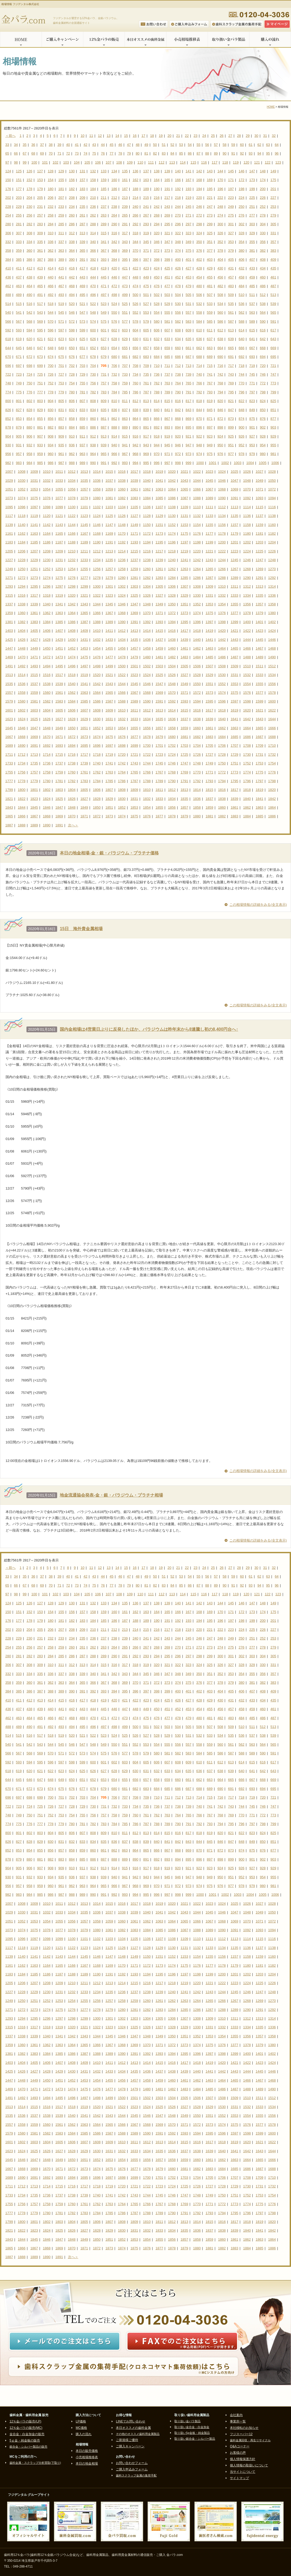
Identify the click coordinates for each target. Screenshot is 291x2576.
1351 (184, 604)
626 (93, 339)
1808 (122, 790)
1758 (47, 772)
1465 (234, 648)
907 (40, 436)
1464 (222, 648)
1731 (259, 754)
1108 (172, 507)
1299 (84, 586)
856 (50, 419)
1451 (59, 648)
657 (146, 348)
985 (40, 463)
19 (160, 136)
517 (40, 304)
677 (82, 357)
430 (220, 268)
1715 (59, 754)
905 (19, 436)
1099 (59, 507)
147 (252, 171)
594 (29, 330)
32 (274, 136)
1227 (9, 560)
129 (61, 171)
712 (178, 366)
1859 (209, 807)
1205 (9, 551)
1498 (97, 666)
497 (104, 295)
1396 (197, 622)
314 (93, 233)
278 (263, 215)
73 (77, 153)
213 (125, 198)
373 (167, 251)
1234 (97, 560)
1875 (134, 816)
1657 (159, 728)
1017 (134, 472)
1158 (247, 525)
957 (19, 454)
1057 (84, 489)
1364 (72, 613)
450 (157, 277)
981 (273, 454)
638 (220, 339)
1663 (234, 728)
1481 (159, 657)
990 (93, 463)
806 (72, 401)
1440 (197, 640)
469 (82, 286)
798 (263, 392)
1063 (159, 489)
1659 (184, 728)
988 (72, 463)
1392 (147, 622)
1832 (147, 799)
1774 (247, 772)
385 (19, 260)
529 (167, 304)
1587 (109, 701)
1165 (59, 533)
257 (40, 215)
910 (72, 436)
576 (114, 321)
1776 (272, 772)
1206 (21, 551)
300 (220, 224)
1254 (72, 569)
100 (34, 162)
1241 (184, 560)
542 (29, 312)
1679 (159, 737)
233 (61, 207)
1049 (259, 481)
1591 (159, 701)
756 (93, 383)
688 (199, 357)
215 (146, 198)
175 (273, 180)
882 (50, 427)
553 (146, 312)
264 (114, 215)
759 (125, 383)
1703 (184, 745)
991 (104, 463)
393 (104, 260)
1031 (34, 481)
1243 (209, 560)
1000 (200, 463)
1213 (109, 551)
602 (114, 330)
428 (199, 268)
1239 (159, 560)
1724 (172, 754)
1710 (272, 745)
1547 (159, 684)
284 (50, 224)
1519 (84, 675)
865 (146, 419)
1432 (97, 640)
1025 (234, 472)
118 (225, 162)
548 (93, 312)
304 (263, 224)
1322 (97, 595)
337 (61, 242)
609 (189, 330)
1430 (72, 640)
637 (210, 339)
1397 (209, 622)
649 (61, 348)
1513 (9, 675)
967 (125, 454)
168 (199, 180)
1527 (184, 675)
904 (8, 436)
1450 (47, 648)
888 (114, 427)
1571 (184, 693)
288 (93, 224)
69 (42, 153)
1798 (272, 781)
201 (273, 189)
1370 (147, 613)
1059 (109, 489)
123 (278, 162)
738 (178, 374)
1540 (72, 684)
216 (157, 198)
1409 (84, 631)
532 (199, 304)
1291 (259, 578)
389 (61, 260)
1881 (209, 816)
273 (210, 215)
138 (157, 171)
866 (157, 419)
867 (167, 419)
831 (61, 410)
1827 (84, 799)
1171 (134, 533)
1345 (109, 604)
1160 (272, 525)
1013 (84, 472)
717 (231, 366)
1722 (147, 754)
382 (263, 251)
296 (178, 224)
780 (72, 392)
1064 (172, 489)
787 (146, 392)
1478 (122, 657)
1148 (122, 525)
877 (273, 419)
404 (220, 260)
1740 (97, 763)
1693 (59, 745)
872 (220, 419)
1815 (209, 790)
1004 (250, 463)
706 (114, 366)
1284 (172, 578)
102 (55, 162)
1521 (109, 675)
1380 (272, 613)
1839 (234, 799)
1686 (247, 737)
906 (29, 436)
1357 (259, 604)
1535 (9, 684)
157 (82, 180)
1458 (147, 648)
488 (8, 295)
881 (40, 427)
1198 (197, 542)
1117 (9, 516)
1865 (9, 816)
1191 (109, 542)
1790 (172, 781)
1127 (134, 516)
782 (93, 392)
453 (189, 277)
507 (210, 295)
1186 (47, 542)
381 (252, 251)
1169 (109, 533)
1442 (222, 640)
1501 (134, 666)
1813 (184, 790)
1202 (247, 542)
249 (231, 207)
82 (155, 153)
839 (146, 410)
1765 (134, 772)
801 (19, 401)
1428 (47, 640)
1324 (122, 595)
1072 (272, 489)
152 (29, 180)
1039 (134, 481)
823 (252, 401)
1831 (134, 799)
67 (24, 153)
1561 (59, 693)
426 (178, 268)
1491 (9, 666)
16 (135, 136)
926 (241, 436)
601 (104, 330)
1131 (184, 516)
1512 (272, 666)
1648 (47, 728)
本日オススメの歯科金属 (145, 39)
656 (135, 348)
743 (231, 374)
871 (210, 419)
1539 (59, 684)
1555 (259, 684)
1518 (72, 675)
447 (125, 277)
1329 (184, 595)
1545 (134, 684)
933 (40, 445)
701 (61, 366)
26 (221, 136)
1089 (209, 498)
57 (216, 145)
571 (61, 321)
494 (72, 295)
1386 (72, 622)
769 (231, 383)
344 (135, 242)
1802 (47, 790)
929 (273, 436)
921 (189, 436)
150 (8, 180)
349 (189, 242)
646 (29, 348)
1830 (122, 799)
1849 (84, 807)
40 (68, 145)
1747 (184, 763)
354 (241, 242)
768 (220, 383)
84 (172, 153)
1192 (122, 542)
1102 (97, 507)
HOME (21, 39)
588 (241, 321)
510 (241, 295)
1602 (21, 710)
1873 (109, 816)
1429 (59, 640)
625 (82, 339)
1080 (97, 498)
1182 (272, 533)
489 (19, 295)
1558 (21, 693)
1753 (259, 763)
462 (8, 286)
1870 (72, 816)
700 (50, 366)
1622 (272, 710)
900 (241, 427)
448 (135, 277)
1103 (109, 507)
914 (114, 436)
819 (210, 401)
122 (268, 162)
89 (216, 153)
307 (19, 233)
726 (50, 374)
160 (114, 180)
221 (210, 198)
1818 (247, 790)
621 (40, 339)
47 (129, 145)
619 (19, 339)
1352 (197, 604)
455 (210, 277)
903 (273, 427)
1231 (59, 560)
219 (189, 198)
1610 (122, 710)
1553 (234, 684)
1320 (72, 595)
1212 (97, 551)
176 (8, 189)
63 (268, 145)
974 (199, 454)
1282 (147, 578)
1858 (197, 807)
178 (29, 189)
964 (93, 454)
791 (189, 392)
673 (40, 357)
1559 (34, 693)
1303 (134, 586)
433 (252, 268)
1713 (34, 754)
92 (242, 153)
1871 (84, 816)
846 (220, 410)
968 (135, 454)
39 (59, 145)
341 (104, 242)
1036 (97, 481)
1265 (209, 569)
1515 (34, 675)
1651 (84, 728)
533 (210, 304)
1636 (172, 719)
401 (189, 260)
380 (241, 251)
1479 (134, 657)
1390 (122, 622)
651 (82, 348)
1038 (122, 481)
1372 (172, 613)
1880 (197, 816)
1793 (209, 781)
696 (8, 366)
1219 (184, 551)
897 (210, 427)
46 (120, 145)
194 (199, 189)
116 (204, 162)
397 (146, 260)
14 (117, 136)
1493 (34, 666)
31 (265, 136)
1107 (159, 507)
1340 (47, 604)
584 (199, 321)
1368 (122, 613)
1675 (109, 737)
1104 (122, 507)
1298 (72, 586)
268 (157, 215)
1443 (234, 640)
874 (241, 419)
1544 (122, 684)
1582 (47, 701)
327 (231, 233)
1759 (59, 772)
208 (72, 198)
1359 (9, 613)
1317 (34, 595)
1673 (84, 737)
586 (220, 321)
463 (19, 286)
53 (181, 145)
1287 (209, 578)
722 (8, 374)
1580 (21, 701)
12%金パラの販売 (104, 39)
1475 (84, 657)
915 (125, 436)
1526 (172, 675)
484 (241, 286)
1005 (262, 463)
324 (199, 233)
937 (82, 445)
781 (82, 392)
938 (93, 445)
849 (252, 410)
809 (104, 401)
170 (220, 180)
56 (207, 145)
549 (104, 312)
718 (241, 366)
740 (199, 374)
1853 (134, 807)
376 (199, 251)
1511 (259, 666)
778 (50, 392)
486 (263, 286)
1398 (222, 622)
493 (61, 295)
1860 (222, 807)
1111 (209, 507)
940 (114, 445)
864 (135, 419)
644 (8, 348)
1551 (209, 684)
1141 (34, 525)
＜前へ (10, 136)
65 (7, 153)
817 (189, 401)
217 (167, 198)
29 (247, 136)
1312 (247, 586)
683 (146, 357)
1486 (222, 657)
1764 (122, 772)
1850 (97, 807)
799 (273, 392)
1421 (234, 631)
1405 (34, 631)
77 (111, 153)
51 (163, 145)
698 (29, 366)
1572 (197, 693)
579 (146, 321)
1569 (159, 693)
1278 (97, 578)
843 (189, 410)
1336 (272, 595)
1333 (234, 595)
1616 (197, 710)
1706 (222, 745)
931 (19, 445)
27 (230, 136)
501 (146, 295)
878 (8, 427)
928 (263, 436)
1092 (247, 498)
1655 (134, 728)
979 (252, 454)
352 (220, 242)
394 (114, 260)
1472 (47, 657)
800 (8, 401)
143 (210, 171)
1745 (159, 763)
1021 (184, 472)
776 (29, 392)
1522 (122, 675)
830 (50, 410)
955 (273, 445)
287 (82, 224)
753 (61, 383)
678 (93, 357)
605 (146, 330)
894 (178, 427)
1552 (222, 684)
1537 (34, 684)
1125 (109, 516)
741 (210, 374)
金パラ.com (24, 20)
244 (178, 207)
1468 (272, 648)
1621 (259, 710)
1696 (97, 745)
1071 (259, 489)
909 (61, 436)
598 (72, 330)
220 (199, 198)
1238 (147, 560)
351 (210, 242)
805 (61, 401)
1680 (172, 737)
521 (82, 304)
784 (114, 392)
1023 (209, 472)
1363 (59, 613)
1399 (234, 622)
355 (252, 242)
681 (125, 357)
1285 (184, 578)
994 (135, 463)
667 (252, 348)
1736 (47, 763)
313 (82, 233)
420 (114, 268)
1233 (84, 560)
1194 (147, 542)
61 (250, 145)
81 (146, 153)
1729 (234, 754)
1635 (159, 719)
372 (157, 251)
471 (104, 286)
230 (29, 207)
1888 (21, 825)
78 (120, 153)
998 (178, 463)
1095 (9, 507)
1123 (84, 516)
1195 (159, 542)
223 (231, 198)
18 (152, 136)
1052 (21, 489)
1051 (9, 489)
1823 (34, 799)
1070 (247, 489)
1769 (184, 772)
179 (40, 189)
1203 (259, 542)
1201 (234, 542)
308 (29, 233)
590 (263, 321)
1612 (147, 710)
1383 (34, 622)
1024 (222, 472)
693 (252, 357)
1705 (209, 745)
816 (178, 401)
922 (199, 436)
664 (220, 348)
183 (82, 189)
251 (252, 207)
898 (220, 427)
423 (146, 268)
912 (93, 436)
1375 (209, 613)
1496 (72, 666)
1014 (97, 472)
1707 (234, 745)
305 (273, 224)
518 (50, 304)
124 (8, 171)
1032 (47, 481)
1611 (134, 710)
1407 (59, 631)
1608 (97, 710)
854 (29, 419)
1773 (234, 772)
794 (220, 392)
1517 (59, 675)
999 (189, 463)
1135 (234, 516)
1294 (21, 586)
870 (199, 419)
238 (114, 207)
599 (82, 330)
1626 (47, 719)
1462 (197, 648)
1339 (34, 604)
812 (135, 401)
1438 (172, 640)
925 (231, 436)
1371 (159, 613)
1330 (197, 595)
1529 (209, 675)
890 (135, 427)
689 (210, 357)
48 (137, 145)
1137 (259, 516)
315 (104, 233)
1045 (209, 481)
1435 (134, 640)
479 (189, 286)
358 (8, 251)
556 (178, 312)
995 (146, 463)
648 (50, 348)
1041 (159, 481)
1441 (209, 640)
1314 (272, 586)
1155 (209, 525)
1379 (259, 613)
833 (82, 410)
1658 (172, 728)
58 (224, 145)
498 (114, 295)
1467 (259, 648)
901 (252, 427)
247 (210, 207)
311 (61, 233)
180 (50, 189)
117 (214, 162)
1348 (147, 604)
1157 (234, 525)
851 (273, 410)
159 (104, 180)
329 (252, 233)
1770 (197, 772)
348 (178, 242)
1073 (9, 498)
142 (199, 171)
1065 (184, 489)
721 (273, 366)
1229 (34, 560)
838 (135, 410)
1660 (197, 728)
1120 (47, 516)
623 (61, 339)
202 (8, 198)
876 (263, 419)
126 (29, 171)
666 (241, 348)
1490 (272, 657)
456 (220, 277)
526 (135, 304)
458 (241, 277)
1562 (72, 693)
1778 (21, 781)
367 (104, 251)
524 (114, 304)
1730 (247, 754)
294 (157, 224)
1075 (34, 498)
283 (40, 224)
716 (220, 366)
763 (167, 383)
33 (7, 145)
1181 (259, 533)
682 (135, 357)
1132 (197, 516)
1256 (97, 569)
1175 (184, 533)
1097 (34, 507)
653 (104, 348)
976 (220, 454)
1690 (21, 745)
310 (50, 233)
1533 (259, 675)
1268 (247, 569)
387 (40, 260)
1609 (109, 710)
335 (40, 242)
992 (114, 463)
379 (231, 251)
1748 (197, 763)
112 (162, 162)
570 (50, 321)
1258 (122, 569)
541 (19, 312)
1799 (9, 790)
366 (93, 251)
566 (8, 321)
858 (72, 419)
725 (40, 374)
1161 (9, 533)
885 (82, 427)
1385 (59, 622)
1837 (209, 799)
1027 (259, 472)
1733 (9, 763)
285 (61, 224)
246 (199, 207)
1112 (222, 507)
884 (72, 427)
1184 (21, 542)
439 (40, 277)
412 (29, 268)
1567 (134, 693)
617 (273, 330)
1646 (21, 728)
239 (125, 207)
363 (61, 251)
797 (252, 392)
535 (231, 304)
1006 (275, 463)
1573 (209, 693)
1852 (122, 807)
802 (29, 401)
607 (167, 330)
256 (29, 215)
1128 (147, 516)
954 (263, 445)
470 (93, 286)
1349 (159, 604)
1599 (259, 701)
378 (220, 251)
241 (146, 207)
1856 (172, 807)
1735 (34, 763)
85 (181, 153)
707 (125, 366)
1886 (272, 816)
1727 (209, 754)
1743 (134, 763)
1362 (47, 613)
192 (178, 189)
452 (178, 277)
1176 (197, 533)
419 (104, 268)
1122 (72, 516)
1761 (84, 772)
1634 (147, 719)
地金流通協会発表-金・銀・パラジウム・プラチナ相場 (111, 1495)
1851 (109, 807)
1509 (234, 666)
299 (210, 224)
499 (125, 295)
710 (157, 366)
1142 (47, 525)
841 (167, 410)
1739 (84, 763)
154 (50, 180)
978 (241, 454)
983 (19, 463)
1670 (47, 737)
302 (241, 224)
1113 (234, 507)
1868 (47, 816)
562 (241, 312)
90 (224, 153)
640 (241, 339)
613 (231, 330)
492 (50, 295)
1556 (272, 684)
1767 (159, 772)
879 (19, 427)
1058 (97, 489)
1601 (9, 710)
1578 (272, 693)
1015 (109, 472)
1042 (172, 481)
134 (114, 171)
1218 (172, 551)
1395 (184, 622)
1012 (72, 472)
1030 (21, 481)
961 (61, 454)
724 (29, 374)
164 (157, 180)
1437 (159, 640)
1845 (34, 807)
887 (104, 427)
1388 (97, 622)
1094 (272, 498)
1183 (9, 542)
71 (59, 153)
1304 (147, 586)
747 (273, 374)
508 (220, 295)
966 (114, 454)
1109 (184, 507)
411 (19, 268)
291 (125, 224)
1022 (197, 472)
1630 (97, 719)
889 (125, 427)
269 (167, 215)
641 (252, 339)
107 (108, 162)
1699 (134, 745)
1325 (134, 595)
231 (40, 207)
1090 (222, 498)
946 (178, 445)
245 (189, 207)
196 (220, 189)
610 (199, 330)
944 (157, 445)
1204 (272, 542)
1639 (209, 719)
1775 (259, 772)
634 (178, 339)
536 (241, 304)
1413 (134, 631)
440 (50, 277)
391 (82, 260)
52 (172, 145)
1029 (9, 481)
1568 (147, 693)
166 (178, 180)
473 (125, 286)
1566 (122, 693)
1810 (147, 790)
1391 (134, 622)
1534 (272, 675)
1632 (122, 719)
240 (135, 207)
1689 (9, 745)
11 (91, 136)
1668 (21, 737)
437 (19, 277)
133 (104, 171)
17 (143, 136)
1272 (21, 578)
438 (29, 277)
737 (167, 374)
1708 (247, 745)
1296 (47, 586)
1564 (97, 693)
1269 (259, 569)
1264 (197, 569)
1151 (159, 525)
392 (93, 260)
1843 (9, 807)
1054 (47, 489)
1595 (209, 701)
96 (277, 153)
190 (157, 189)
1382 (21, 622)
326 (220, 233)
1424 (272, 631)
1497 (84, 666)
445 (104, 277)
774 (8, 392)
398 (157, 260)
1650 (72, 728)
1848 (72, 807)
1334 (247, 595)
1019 (159, 472)
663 (210, 348)
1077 (59, 498)
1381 (9, 622)
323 (189, 233)
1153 (184, 525)
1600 (272, 701)
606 (157, 330)
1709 (259, 745)
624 (72, 339)
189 (146, 189)
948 (199, 445)
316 (114, 233)
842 (178, 410)
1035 (84, 481)
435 (273, 268)
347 (167, 242)
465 (40, 286)
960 (50, 454)
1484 (197, 657)
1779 (34, 781)
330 (263, 233)
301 (231, 224)
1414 (147, 631)
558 (199, 312)
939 (104, 445)
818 (199, 401)
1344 (97, 604)
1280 (122, 578)
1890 (47, 825)
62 (259, 145)
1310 (222, 586)
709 (146, 366)
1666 (272, 728)
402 (199, 260)
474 (135, 286)
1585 (84, 701)
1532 (247, 675)
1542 (97, 684)
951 (231, 445)
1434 (122, 640)
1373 (184, 613)
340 (93, 242)
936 (72, 445)
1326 (147, 595)
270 (178, 215)
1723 (159, 754)
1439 (184, 640)
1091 (234, 498)
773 (273, 383)
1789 (159, 781)
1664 (247, 728)
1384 (47, 622)
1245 (234, 560)
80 (137, 153)
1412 (122, 631)
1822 (21, 799)
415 (61, 268)
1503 (159, 666)
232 (50, 207)
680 (114, 357)
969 (146, 454)
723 (19, 374)
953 (252, 445)
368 (114, 251)
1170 (122, 533)
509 (231, 295)
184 (93, 189)
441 (61, 277)
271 (189, 215)
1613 (159, 710)
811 (125, 401)
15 (126, 136)
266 (135, 215)
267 (146, 215)
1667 (9, 737)
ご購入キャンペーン (62, 39)
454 (199, 277)
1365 (84, 613)
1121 (59, 516)
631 (146, 339)
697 (19, 366)
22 (187, 136)
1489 (259, 657)
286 (72, 224)
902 (263, 427)
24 (204, 136)
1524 (147, 675)
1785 (109, 781)
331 (273, 233)
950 (220, 445)
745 (252, 374)
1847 (59, 807)
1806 (97, 790)
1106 (147, 507)
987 (61, 463)
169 (210, 180)
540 (8, 312)
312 (72, 233)
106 (98, 162)
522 (93, 304)
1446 (272, 640)
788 (157, 392)
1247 (259, 560)
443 (82, 277)
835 (104, 410)
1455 (109, 648)
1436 (147, 640)
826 (8, 410)
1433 (109, 640)
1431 (84, 640)
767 (210, 383)
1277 (84, 578)
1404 (21, 631)
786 (135, 392)
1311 (234, 586)
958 (29, 454)
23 (195, 136)
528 (157, 304)
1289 (234, 578)
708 (135, 366)
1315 (9, 595)
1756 (21, 772)
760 (135, 383)
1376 (222, 613)
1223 (234, 551)
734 (135, 374)
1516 (47, 675)
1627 (59, 719)
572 (72, 321)
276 (241, 215)
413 (40, 268)
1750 (222, 763)
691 (231, 357)
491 (40, 295)
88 (207, 153)
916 (135, 436)
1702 (172, 745)
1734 (21, 763)
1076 (47, 498)
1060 (122, 489)
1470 (21, 657)
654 (114, 348)
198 (241, 189)
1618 (222, 710)
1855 (159, 807)
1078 (72, 498)
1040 (147, 481)
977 (231, 454)
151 (19, 180)
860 (93, 419)
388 (50, 260)
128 (50, 171)
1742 (122, 763)
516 (29, 304)
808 (93, 401)
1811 (159, 790)
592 (8, 330)
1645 (9, 728)
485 (252, 286)
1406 (47, 631)
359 (19, 251)
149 (273, 171)
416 (72, 268)
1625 (34, 719)
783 (104, 392)
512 (263, 295)
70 (50, 153)
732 (114, 374)
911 (82, 436)
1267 (234, 569)
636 (199, 339)
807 (82, 401)
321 (167, 233)
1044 (197, 481)
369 (125, 251)
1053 (34, 489)
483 (231, 286)
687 (189, 357)
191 (167, 189)
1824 (47, 799)
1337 (9, 604)
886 (93, 427)
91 (233, 153)
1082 (122, 498)
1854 (147, 807)
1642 (247, 719)
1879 (184, 816)
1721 (134, 754)
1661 (209, 728)
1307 (184, 586)
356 (263, 242)
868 (178, 419)
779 (61, 392)
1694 (72, 745)
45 (111, 145)
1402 (272, 622)
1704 (197, 745)
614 (241, 330)
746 (263, 374)
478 (178, 286)
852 (8, 419)
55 (198, 145)
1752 (247, 763)
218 (178, 198)
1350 (172, 604)
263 (104, 215)
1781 (59, 781)
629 (125, 339)
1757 (34, 772)
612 (220, 330)
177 (19, 189)
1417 (184, 631)
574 (93, 321)
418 (93, 268)
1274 (47, 578)
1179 (234, 533)
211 (104, 198)
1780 (47, 781)
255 (19, 215)
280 (8, 224)
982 (8, 463)
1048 (247, 481)
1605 (59, 710)
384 (8, 260)
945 (167, 445)
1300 (97, 586)
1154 (197, 525)
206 (50, 198)
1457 (134, 648)
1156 (222, 525)
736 (157, 374)
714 (199, 366)
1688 (272, 737)
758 (114, 383)
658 (157, 348)
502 (157, 295)
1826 (72, 799)
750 (29, 383)
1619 (234, 710)
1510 (247, 666)
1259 (134, 569)
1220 (197, 551)
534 (220, 304)
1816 (222, 790)
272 (199, 215)
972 (178, 454)
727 (61, 374)
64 (277, 145)
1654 (122, 728)
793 (210, 392)
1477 (109, 657)
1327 (159, 595)
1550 (197, 684)
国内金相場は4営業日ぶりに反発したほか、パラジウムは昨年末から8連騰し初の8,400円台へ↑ (149, 1029)
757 (104, 383)
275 (231, 215)
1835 (184, 799)
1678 (147, 737)
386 (29, 260)
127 (40, 171)
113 (172, 162)
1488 (247, 657)
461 (273, 277)
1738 (72, 763)
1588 (122, 701)
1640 (222, 719)
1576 (247, 693)
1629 (84, 719)
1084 (147, 498)
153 (40, 180)
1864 (272, 807)
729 (82, 374)
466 (50, 286)
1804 (72, 790)
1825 (59, 799)
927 (252, 436)
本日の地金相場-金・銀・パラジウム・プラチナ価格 (109, 853)
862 (114, 419)
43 (94, 145)
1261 (159, 569)
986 (50, 463)
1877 (159, 816)
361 (40, 251)
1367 (109, 613)
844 (199, 410)
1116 (272, 507)
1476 (97, 657)
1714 (47, 754)
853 (19, 419)
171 (231, 180)
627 (104, 339)
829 (40, 410)
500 (135, 295)
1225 (259, 551)
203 (19, 198)
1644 (272, 719)
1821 (9, 799)
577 (125, 321)
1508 (222, 666)
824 (263, 401)
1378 (247, 613)
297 (189, 224)
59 (233, 145)
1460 (172, 648)
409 (273, 260)
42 (85, 145)
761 (146, 383)
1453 (84, 648)
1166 (72, 533)
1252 (47, 569)
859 (82, 419)
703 (82, 366)
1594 (197, 701)
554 (157, 312)
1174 (172, 533)
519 (61, 304)
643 (273, 339)
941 (125, 445)
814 (157, 401)
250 (241, 207)
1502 (147, 666)
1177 (209, 533)
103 (66, 162)
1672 (72, 737)
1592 (172, 701)
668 (263, 348)
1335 (259, 595)
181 (61, 189)
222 (220, 198)
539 (273, 304)
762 (157, 383)
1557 (9, 693)
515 (19, 304)
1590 (147, 701)
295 (167, 224)
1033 (59, 481)
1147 (109, 525)
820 (220, 401)
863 (125, 419)
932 (29, 445)
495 (82, 295)
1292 (272, 578)
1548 (172, 684)
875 (252, 419)
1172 (147, 533)
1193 (134, 542)
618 (8, 339)
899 (231, 427)
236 (93, 207)
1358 (272, 604)
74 (85, 153)
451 (167, 277)
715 (210, 366)
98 (16, 162)
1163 (34, 533)
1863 (259, 807)
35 (24, 145)
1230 (47, 560)
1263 (184, 569)
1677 (134, 737)
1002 (225, 463)
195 (210, 189)
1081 (109, 498)
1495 (59, 666)
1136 (247, 516)
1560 (47, 693)
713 (189, 366)
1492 (21, 666)
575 (104, 321)
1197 (184, 542)
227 (273, 198)
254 (8, 215)
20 (169, 136)
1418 (197, 631)
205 (40, 198)
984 (29, 463)
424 (157, 268)
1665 (259, 728)
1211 (84, 551)
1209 (59, 551)
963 (82, 454)
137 (146, 171)
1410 (97, 631)
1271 (9, 578)
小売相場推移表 (187, 39)
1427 (34, 640)
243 (167, 207)
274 (220, 215)
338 (72, 242)
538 (263, 304)
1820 (272, 790)
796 (241, 392)
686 (178, 357)
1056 (72, 489)
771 (252, 383)
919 (167, 436)
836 (114, 410)
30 (256, 136)
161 (125, 180)
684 (157, 357)
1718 (97, 754)
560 (220, 312)
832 (72, 410)
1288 (222, 578)
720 (263, 366)
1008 (21, 472)
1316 (21, 595)
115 (193, 162)
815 (167, 401)
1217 (159, 551)
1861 (234, 807)
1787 (134, 781)
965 (104, 454)
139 (167, 171)
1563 (84, 693)
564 (263, 312)
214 (135, 198)
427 (189, 268)
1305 (159, 586)
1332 (222, 595)
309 (40, 233)
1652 (97, 728)
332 (8, 242)
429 (210, 268)
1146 (97, 525)
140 (178, 171)
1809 (134, 790)
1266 (222, 569)
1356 (247, 604)
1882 (222, 816)
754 (72, 383)
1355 (234, 604)
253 (273, 207)
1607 (84, 710)
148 (263, 171)
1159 (259, 525)
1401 (259, 622)
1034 (72, 481)
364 (72, 251)
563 (252, 312)
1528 (197, 675)
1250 (21, 569)
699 (40, 366)
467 (61, 286)
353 (231, 242)
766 (199, 383)
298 (199, 224)
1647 (34, 728)
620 (29, 339)
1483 (184, 657)
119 (236, 162)
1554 (247, 684)
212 (114, 198)
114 (183, 162)
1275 (59, 578)
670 (8, 357)
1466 (247, 648)
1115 (259, 507)
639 (231, 339)
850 (263, 410)
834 (93, 410)
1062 (147, 489)
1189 (84, 542)
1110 (197, 507)
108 (119, 162)
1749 (209, 763)
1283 (159, 578)
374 (178, 251)
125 (19, 171)
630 (135, 339)
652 (93, 348)
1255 (84, 569)
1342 (72, 604)
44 (102, 145)
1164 (47, 533)
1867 (34, 816)
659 (167, 348)
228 (8, 207)
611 (210, 330)
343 (125, 242)
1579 (9, 701)
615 (252, 330)
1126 (122, 516)
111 (151, 162)
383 (273, 251)
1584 (72, 701)
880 (29, 427)
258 (50, 215)
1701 (159, 745)
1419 (209, 631)
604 (135, 330)
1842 (272, 799)
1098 (47, 507)
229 (19, 207)
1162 (21, 533)
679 (104, 357)
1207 (34, 551)
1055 (59, 489)
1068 (222, 489)
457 (231, 277)
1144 (72, 525)
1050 (272, 481)
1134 (222, 516)
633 (167, 339)
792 (199, 392)
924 (220, 436)
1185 (34, 542)
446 (114, 277)
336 (50, 242)
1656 (147, 728)
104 (77, 162)
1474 (72, 657)
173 (252, 180)
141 (189, 171)
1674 (97, 737)
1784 (97, 781)
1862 (247, 807)
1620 (247, 710)
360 (29, 251)
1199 (209, 542)
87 (198, 153)
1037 (109, 481)
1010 (47, 472)
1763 (109, 772)
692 (241, 357)
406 (241, 260)
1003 (238, 463)
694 (263, 357)
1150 (147, 525)
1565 (109, 693)
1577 (259, 693)
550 (114, 312)
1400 (247, 622)
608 (178, 330)
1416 (172, 631)
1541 (84, 684)
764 (178, 383)
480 (199, 286)
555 (167, 312)
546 (72, 312)
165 (167, 180)
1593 (184, 701)
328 (241, 233)
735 (146, 374)
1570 (172, 693)
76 (102, 153)
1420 (222, 631)
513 (273, 295)
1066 (197, 489)
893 (167, 427)
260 (72, 215)
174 (263, 180)
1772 (222, 772)
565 (273, 312)
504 (178, 295)
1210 (72, 551)
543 (40, 312)
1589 (134, 701)
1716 (72, 754)
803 (40, 401)
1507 (209, 666)
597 (61, 330)
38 (50, 145)
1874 (122, 816)
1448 (21, 648)
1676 (122, 737)
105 (87, 162)
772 (263, 383)
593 (19, 330)
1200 (222, 542)
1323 (109, 595)
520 (72, 304)
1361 (34, 613)
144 (220, 171)
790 (178, 392)
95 (268, 153)
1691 (34, 745)
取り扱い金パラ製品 (228, 39)
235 (82, 207)
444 (93, 277)
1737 (59, 763)
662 (199, 348)
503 (167, 295)
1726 (197, 754)
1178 (222, 533)
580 (157, 321)
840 (157, 410)
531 (189, 304)
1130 (172, 516)
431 (231, 268)
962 (72, 454)
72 (68, 153)
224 (241, 198)
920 (178, 436)
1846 (47, 807)
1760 (72, 772)
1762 (97, 772)
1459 (159, 648)
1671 (59, 737)
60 (242, 145)
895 (189, 427)
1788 (147, 781)
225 (252, 198)
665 (231, 348)
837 (125, 410)
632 (157, 339)
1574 (222, 693)
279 (273, 215)
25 (213, 136)
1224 (247, 551)
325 (210, 233)
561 (231, 312)
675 (61, 357)
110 (140, 162)
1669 (34, 737)
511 (252, 295)
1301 (109, 586)
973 (189, 454)
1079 (84, 498)
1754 (272, 763)
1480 (147, 657)
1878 (172, 816)
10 (82, 136)
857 (61, 419)
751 (40, 383)
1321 (84, 595)
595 (40, 330)
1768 (172, 772)
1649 (59, 728)
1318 (47, 595)
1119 (34, 516)
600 (93, 330)
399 (167, 260)
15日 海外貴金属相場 (81, 928)
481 (210, 286)
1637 (184, 719)
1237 (134, 560)
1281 (134, 578)
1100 (72, 507)
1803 (59, 790)
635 (189, 339)
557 (189, 312)
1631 (109, 719)
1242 (197, 560)
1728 (222, 754)
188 (135, 189)
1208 (47, 551)
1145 (84, 525)
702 (72, 366)
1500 (122, 666)
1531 (234, 675)
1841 (259, 799)
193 (189, 189)
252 (263, 207)
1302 (122, 586)
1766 (147, 772)
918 (157, 436)
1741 (109, 763)
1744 (147, 763)
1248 (272, 560)
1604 (47, 710)
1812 (172, 790)
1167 (84, 533)
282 (29, 224)
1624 (21, 719)
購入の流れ (270, 39)
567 (19, 321)
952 (241, 445)
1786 (122, 781)
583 (189, 321)
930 (8, 445)
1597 (234, 701)
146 (241, 171)
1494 (47, 666)
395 (125, 260)
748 (8, 383)
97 (7, 162)
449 (146, 277)
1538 (47, 684)
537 (252, 304)
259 (61, 215)
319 (146, 233)
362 (50, 251)
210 (93, 198)
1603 (34, 710)
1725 (184, 754)
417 (82, 268)
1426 (21, 640)
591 (273, 321)
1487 (234, 657)
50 (155, 145)
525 (125, 304)
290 (114, 224)
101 (45, 162)
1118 (21, 516)
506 (199, 295)
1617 (209, 710)
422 (135, 268)
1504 (172, 666)
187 (125, 189)
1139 (9, 525)
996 (157, 463)
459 (252, 277)
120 (246, 162)
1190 (97, 542)
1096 (21, 507)
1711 (9, 754)
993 (125, 463)
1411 (109, 631)
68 (33, 153)
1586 (97, 701)
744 (241, 374)
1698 (122, 745)
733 (125, 374)
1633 (134, 719)
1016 (122, 472)
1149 (134, 525)
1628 (72, 719)
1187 (59, 542)
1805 (84, 790)
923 (210, 436)
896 (199, 427)
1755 (9, 772)
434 (263, 268)
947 (189, 445)
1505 (184, 666)
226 (263, 198)
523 (104, 304)
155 (61, 180)
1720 (122, 754)
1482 (172, 657)
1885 (259, 816)
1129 (159, 516)
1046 (222, 481)
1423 (259, 631)
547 (82, 312)
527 (146, 304)
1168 (97, 533)
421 (125, 268)
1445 (259, 640)
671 (19, 357)
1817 (234, 790)
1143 (59, 525)
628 (114, 339)
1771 (209, 772)
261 (82, 215)
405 (231, 260)
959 (40, 454)
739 (189, 374)
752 (50, 383)
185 (104, 189)
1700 (147, 745)
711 (167, 366)
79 (129, 153)
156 (72, 180)
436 (8, 277)
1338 (21, 604)
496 (93, 295)
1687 (259, 737)
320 (157, 233)
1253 (59, 569)
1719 (109, 754)
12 (100, 136)
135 (125, 171)
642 (263, 339)
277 (252, 215)
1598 (247, 701)
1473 (59, 657)
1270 (272, 569)
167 (189, 180)
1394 (172, 622)
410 (8, 268)
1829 (109, 799)
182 (72, 189)
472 (114, 286)
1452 (72, 648)
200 (263, 189)
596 (50, 330)
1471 (34, 657)
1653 (109, 728)
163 (146, 180)
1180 (247, 533)
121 (257, 162)
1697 (109, 745)
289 (104, 224)
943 (146, 445)
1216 (147, 551)
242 (157, 207)
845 (210, 410)
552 (135, 312)
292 (135, 224)
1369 (134, 613)
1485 (209, 657)
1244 (222, 560)
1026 (247, 472)
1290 (247, 578)
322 (178, 233)
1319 (59, 595)
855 (40, 419)
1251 (34, 569)
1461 (184, 648)
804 (50, 401)
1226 (272, 551)
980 (263, 454)
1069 (234, 489)
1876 (147, 816)
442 (72, 277)
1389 (109, 622)
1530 (222, 675)
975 (210, 454)
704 (93, 366)
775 (19, 392)
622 (50, 339)
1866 (21, 816)
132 (93, 171)
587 (231, 321)
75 (94, 153)
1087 (184, 498)
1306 (172, 586)
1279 (109, 578)
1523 (134, 675)
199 (252, 189)
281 (19, 224)
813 (146, 401)
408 (263, 260)
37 (42, 145)
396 (135, 260)
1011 (59, 472)
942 (135, 445)
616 (263, 330)
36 (33, 145)
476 (157, 286)
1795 (234, 781)
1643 (259, 719)
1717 (84, 754)
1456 (122, 648)
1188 (72, 542)
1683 (209, 737)
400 (178, 260)
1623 (9, 719)
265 (125, 215)
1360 (21, 613)
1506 (197, 666)
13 (108, 136)
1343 (84, 604)
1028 (272, 472)
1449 (34, 648)
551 (125, 312)
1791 (184, 781)
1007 (9, 472)
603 (125, 330)
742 (220, 374)
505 (189, 295)
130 (72, 171)
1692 (47, 745)
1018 (147, 472)
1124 (97, 516)
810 (114, 401)
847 (231, 410)
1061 (134, 489)
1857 (184, 807)
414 (50, 268)
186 (114, 189)
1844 (21, 807)
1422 (247, 631)
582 (178, 321)
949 (210, 445)
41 (77, 145)
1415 (159, 631)
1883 (234, 816)
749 (19, 383)
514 (8, 304)
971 (167, 454)
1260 (147, 569)
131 (82, 171)
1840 (247, 799)
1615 (184, 710)
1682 (197, 737)
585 (210, 321)
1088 (197, 498)
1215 (134, 551)
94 (259, 153)
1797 (259, 781)
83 (163, 153)
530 (178, 304)
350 (199, 242)
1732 (272, 754)
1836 (197, 799)
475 (146, 286)
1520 (97, 675)
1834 (172, 799)
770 (241, 383)
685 (167, 357)
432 (241, 268)
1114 (247, 507)
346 (157, 242)
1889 (34, 825)
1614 (172, 710)
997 (167, 463)
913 (104, 436)
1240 (172, 560)
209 (82, 198)
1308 (197, 586)
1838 (222, 799)
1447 (9, 648)
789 (167, 392)
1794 (222, 781)
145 (231, 171)
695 (273, 357)
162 (135, 180)
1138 (272, 516)
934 (50, 445)
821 (231, 401)
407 (252, 260)
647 (40, 348)
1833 (159, 799)
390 (72, 260)
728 (72, 374)
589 (252, 321)
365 (82, 251)
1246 (247, 560)
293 (146, 224)
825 (273, 401)
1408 (72, 631)
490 (29, 295)
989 (82, 463)
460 (263, 277)
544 (50, 312)
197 (231, 189)
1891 (59, 825)
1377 (234, 613)
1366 (97, 613)
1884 (247, 816)
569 (40, 321)
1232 (72, 560)
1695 (84, 745)
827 (19, 410)
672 (29, 357)
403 (210, 260)
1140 (21, 525)
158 (93, 180)
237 (104, 207)
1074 (21, 498)
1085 (159, 498)
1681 (184, 737)
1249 (9, 569)
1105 (134, 507)
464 (29, 286)
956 (8, 454)
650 (72, 348)
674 (50, 357)
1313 (259, 586)
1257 (109, 569)
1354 (222, 604)
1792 (197, 781)
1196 (172, 542)
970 (157, 454)
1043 (184, 481)
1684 (222, 737)
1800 (21, 790)
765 (189, 383)
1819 (259, 790)
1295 (34, 586)
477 (167, 286)
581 (167, 321)
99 (24, 162)
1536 (21, 684)
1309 (209, 586)
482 (220, 286)
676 (72, 357)
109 (130, 162)
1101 (84, 507)
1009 (34, 472)
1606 (72, 710)
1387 (84, 622)
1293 (9, 586)
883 (61, 427)
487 (273, 286)
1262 (172, 569)
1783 (84, 781)
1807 (109, 790)
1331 (209, 595)
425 (167, 268)
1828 (97, 799)
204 (29, 198)
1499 (109, 666)
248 (220, 207)
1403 (9, 631)
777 (40, 392)
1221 (209, 551)
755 (82, 383)
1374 (197, 613)
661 (189, 348)
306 (8, 233)
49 (146, 145)
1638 (197, 719)
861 (104, 419)
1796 (247, 781)
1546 (147, 684)
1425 (9, 640)
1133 (209, 516)
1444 (247, 640)
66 (16, 153)
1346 (122, 604)
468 (72, 286)
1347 (134, 604)
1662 (222, 728)
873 (231, 419)
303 (252, 224)
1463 (209, 648)
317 (125, 233)
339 (82, 242)
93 (250, 153)
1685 (234, 737)
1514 (21, 675)
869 (189, 419)
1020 (172, 472)
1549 (184, 684)
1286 (197, 578)
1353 (209, 604)
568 (29, 321)
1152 (172, 525)
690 (220, 357)
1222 (222, 551)
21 (178, 136)
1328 (172, 595)
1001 (212, 463)
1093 (259, 498)
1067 (209, 489)
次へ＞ (73, 825)
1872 (97, 816)
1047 (234, 481)
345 (146, 242)
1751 (234, 763)
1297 (59, 586)
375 (189, 251)
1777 (9, 781)
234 (72, 207)
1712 (21, 754)
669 (273, 348)
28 (239, 136)
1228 (21, 560)
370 (135, 251)
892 (157, 427)
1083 (134, 498)
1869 (59, 816)
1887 (9, 825)
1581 (34, 701)
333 (19, 242)
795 (231, 392)
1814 (197, 790)
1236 (122, 560)
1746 (172, 763)
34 (16, 145)
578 (135, 321)
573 (82, 321)
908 (50, 436)
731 (104, 374)
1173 (159, 533)
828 (29, 410)
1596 (222, 701)
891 (146, 427)
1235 (109, 560)
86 (190, 153)
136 (135, 171)
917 (146, 436)
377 (210, 251)
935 (61, 445)
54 (190, 145)
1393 (159, 622)
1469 (9, 657)
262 (93, 215)
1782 (72, 781)
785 (125, 392)
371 (146, 251)
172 (241, 180)
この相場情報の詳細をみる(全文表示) (258, 905)
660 (178, 348)
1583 (59, 701)
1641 (234, 719)
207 (61, 198)
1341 (59, 604)
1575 (234, 693)
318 (135, 233)
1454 (97, 648)
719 (252, 366)
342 (114, 242)
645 (19, 348)
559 (210, 312)
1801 (34, 790)
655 (125, 348)
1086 (172, 498)
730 (93, 374)
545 (61, 312)
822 (241, 401)
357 (273, 242)
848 (241, 410)
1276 (72, 578)
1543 (109, 684)
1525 (159, 675)
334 (29, 242)
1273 (34, 578)
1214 (122, 551)
